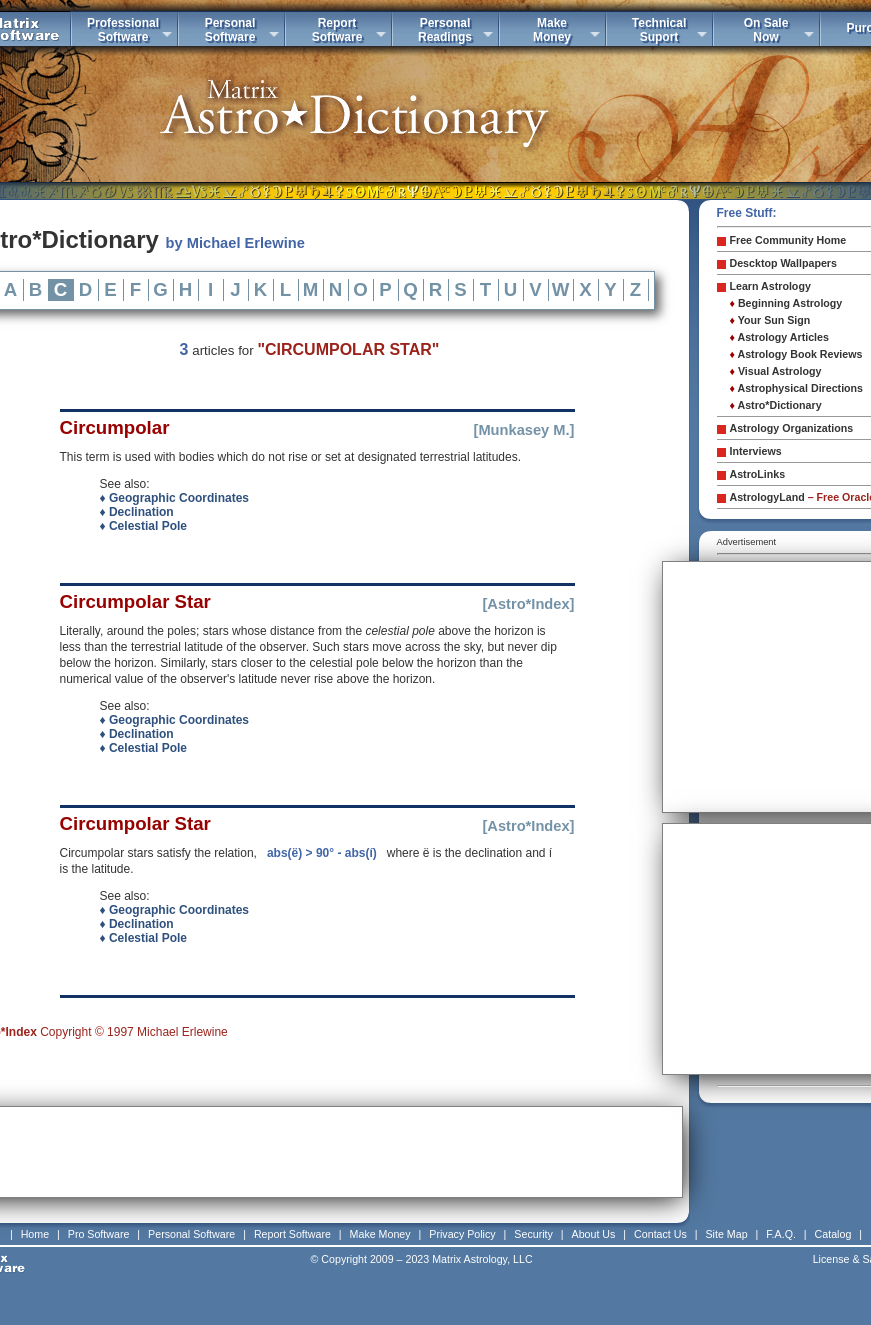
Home (35, 1234)
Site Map (727, 1234)
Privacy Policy (462, 1234)
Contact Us (660, 1234)
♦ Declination (137, 512)
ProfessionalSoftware (123, 30)
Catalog (833, 1234)
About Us (594, 1234)
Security (533, 1234)
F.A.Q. (781, 1234)
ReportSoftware (337, 30)
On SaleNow (766, 30)
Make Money (380, 1234)
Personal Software (191, 1234)
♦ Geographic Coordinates (174, 498)
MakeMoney (552, 30)
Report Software (292, 1234)
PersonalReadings (445, 30)
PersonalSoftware (230, 30)
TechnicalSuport (659, 30)
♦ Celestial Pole (144, 526)
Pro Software (99, 1234)
